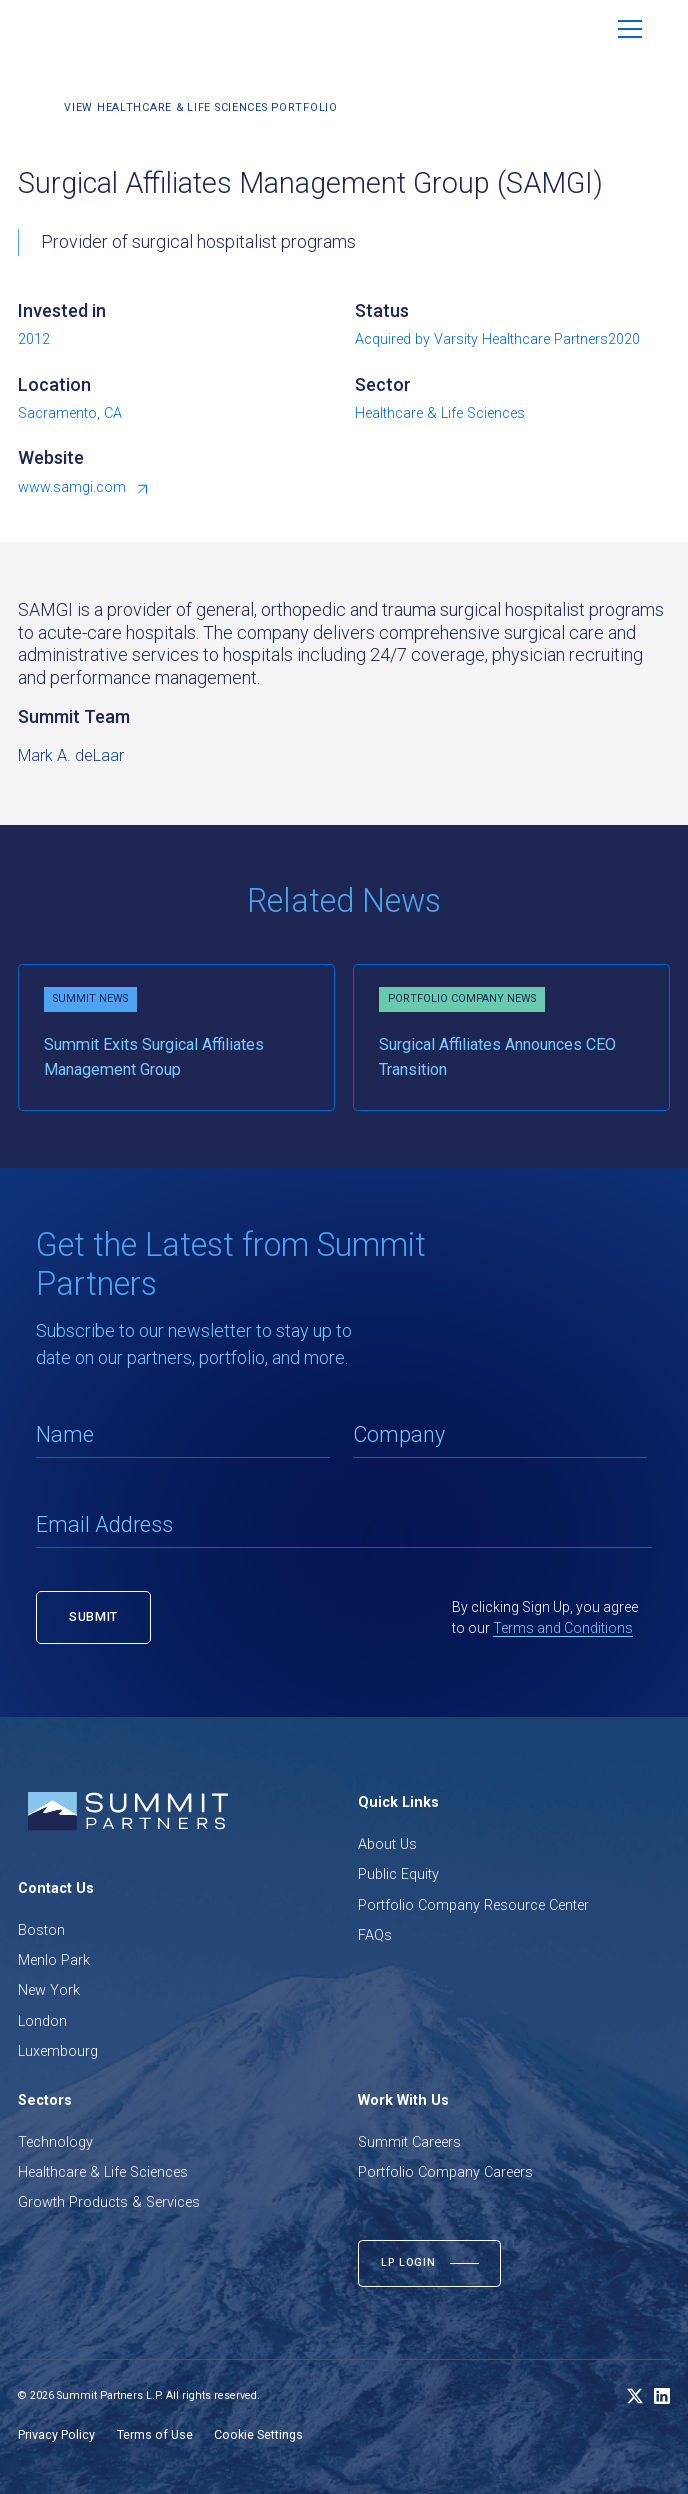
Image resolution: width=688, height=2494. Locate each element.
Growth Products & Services (109, 2202)
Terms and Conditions (563, 1628)
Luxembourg (58, 2051)
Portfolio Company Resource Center (473, 1905)
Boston (41, 1930)
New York (49, 1990)
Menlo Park (54, 1960)
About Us (387, 1844)
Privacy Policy (56, 2434)
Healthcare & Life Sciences (103, 2172)
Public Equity (398, 1874)
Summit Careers (409, 2142)
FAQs (375, 1935)
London (42, 2021)
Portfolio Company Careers (445, 2172)
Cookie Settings (258, 2434)
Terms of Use (155, 2434)
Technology (55, 2142)
